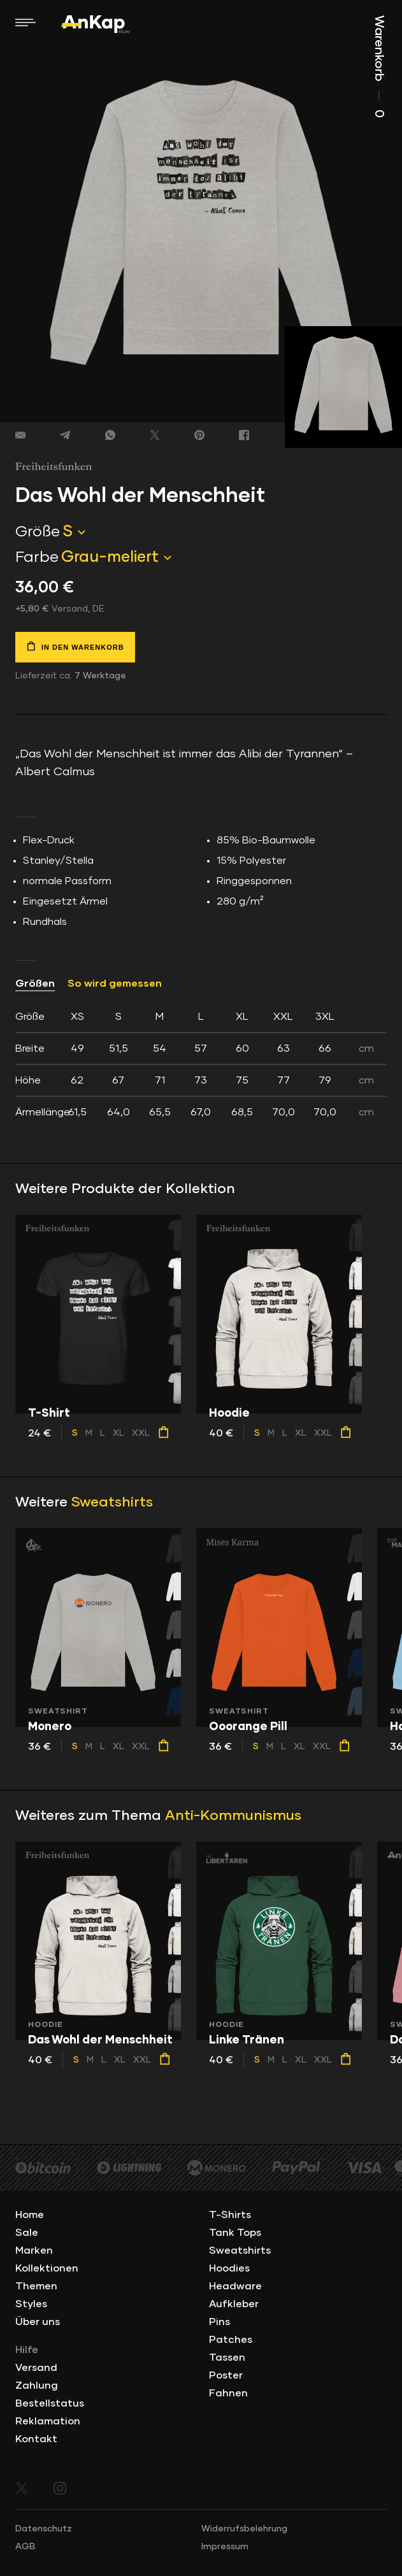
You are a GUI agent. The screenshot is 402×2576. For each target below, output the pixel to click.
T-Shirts (230, 2215)
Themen (36, 2286)
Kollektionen (46, 2268)
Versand (36, 2368)
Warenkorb (379, 66)
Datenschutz (43, 2528)
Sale (26, 2233)
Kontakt (36, 2439)
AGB (25, 2546)
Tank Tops (235, 2233)
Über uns (37, 2322)
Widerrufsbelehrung (244, 2528)
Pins (219, 2322)
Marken (34, 2250)
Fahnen (228, 2393)
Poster (226, 2375)
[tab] (201, 1064)
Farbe (37, 557)
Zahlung (36, 2385)
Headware (235, 2286)
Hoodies (229, 2268)
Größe (37, 532)
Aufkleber (234, 2304)
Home (29, 2215)
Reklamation (47, 2421)
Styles (31, 2304)
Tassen (227, 2357)
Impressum (224, 2546)
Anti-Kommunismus (233, 1816)
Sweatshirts (112, 1503)
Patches (230, 2340)
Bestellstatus (49, 2403)
